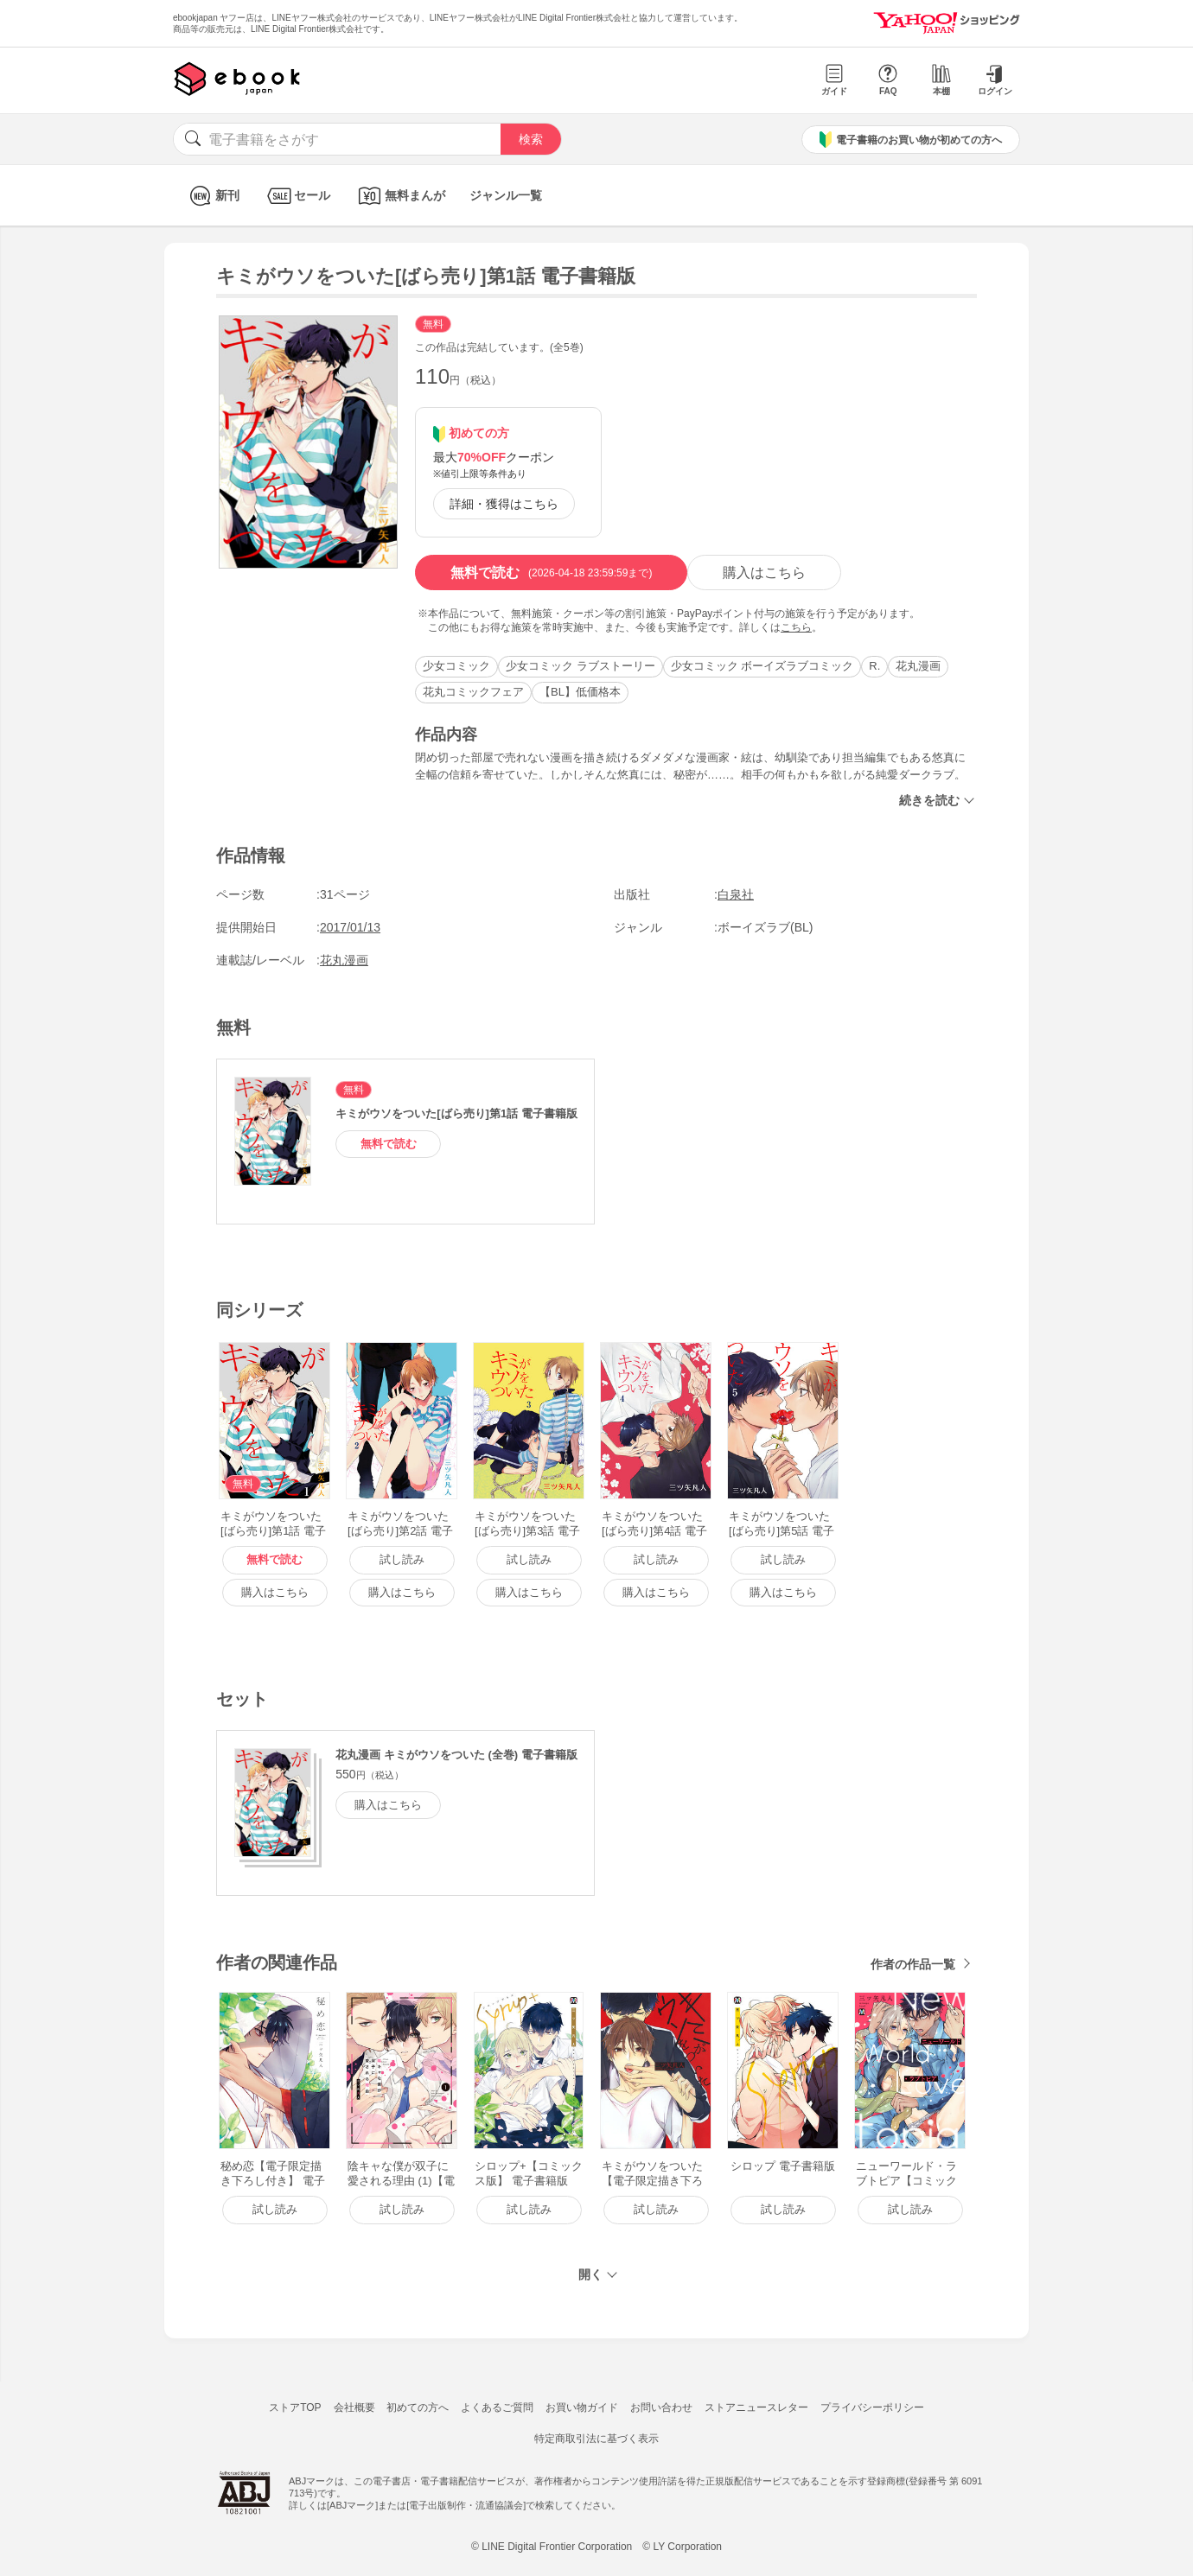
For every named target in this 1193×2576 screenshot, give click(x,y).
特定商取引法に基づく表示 (596, 2439)
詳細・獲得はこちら (504, 504)
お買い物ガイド (581, 2407)
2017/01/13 (350, 927)
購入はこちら (764, 572)
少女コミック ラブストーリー (580, 665)
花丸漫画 (918, 665)
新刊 (212, 196)
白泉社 (736, 894)
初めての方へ (417, 2407)
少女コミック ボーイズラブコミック (762, 665)
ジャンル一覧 (505, 195)
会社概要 (354, 2407)
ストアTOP (295, 2407)
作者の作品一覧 (913, 1964)
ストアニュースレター (756, 2407)
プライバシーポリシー (872, 2407)
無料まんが (399, 196)
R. (874, 665)
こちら (796, 627)
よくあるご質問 (497, 2407)
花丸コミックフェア (473, 691)
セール (297, 196)
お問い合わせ (661, 2407)
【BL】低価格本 (580, 691)
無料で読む (551, 573)
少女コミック (456, 665)
